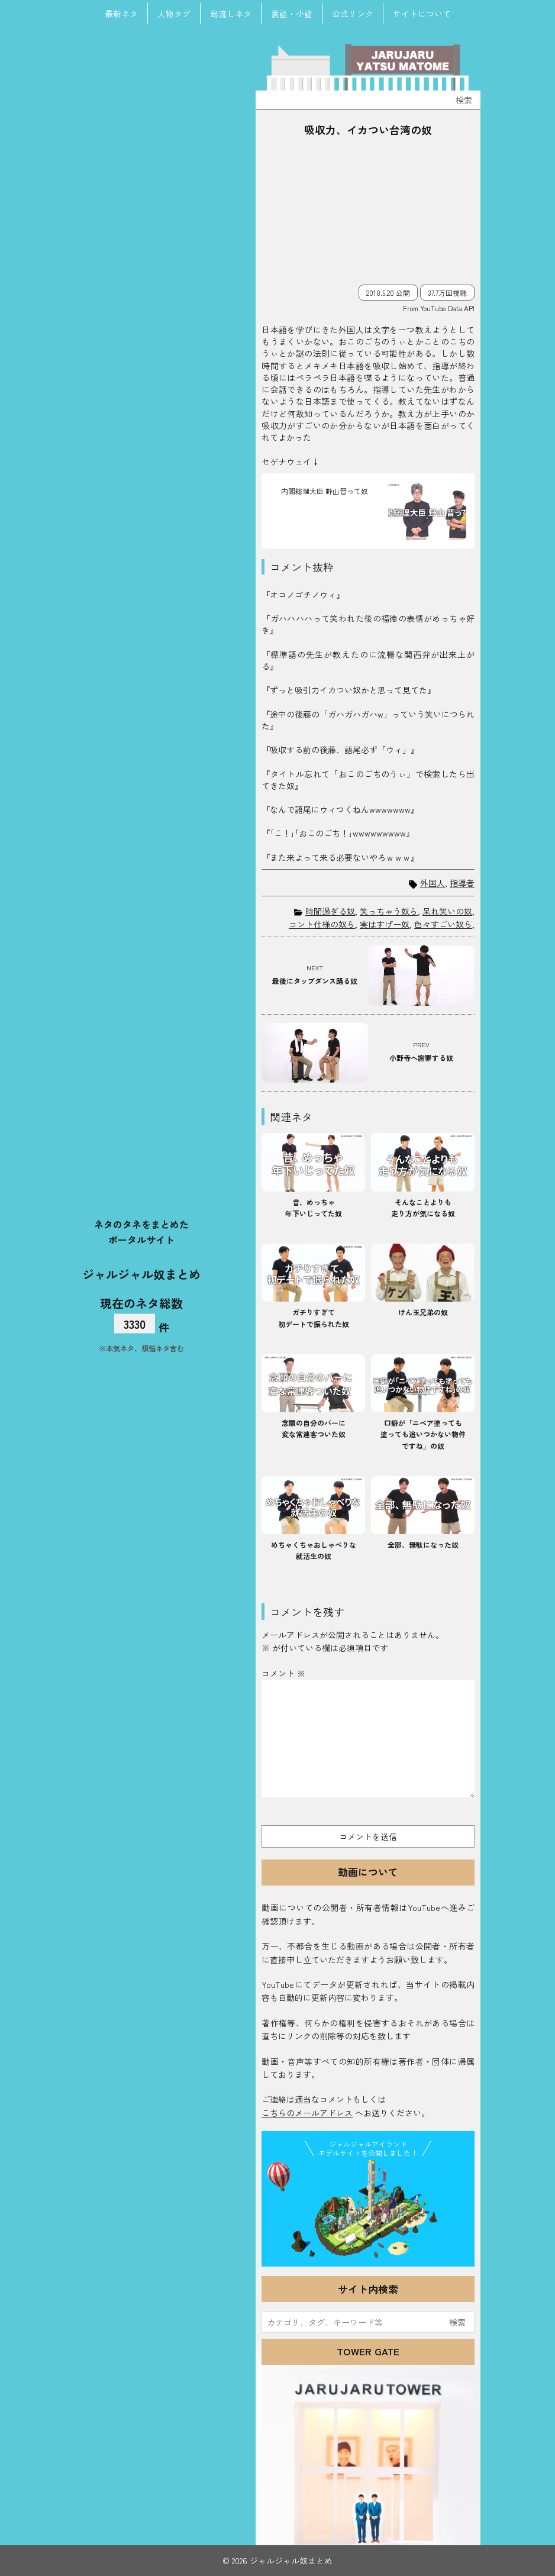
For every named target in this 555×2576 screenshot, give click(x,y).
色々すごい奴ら (443, 924)
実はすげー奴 (384, 924)
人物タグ (174, 14)
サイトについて (422, 14)
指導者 (462, 883)
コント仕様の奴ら (322, 924)
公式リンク (352, 14)
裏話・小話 (291, 14)
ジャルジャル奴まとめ (141, 1273)
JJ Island (368, 2211)
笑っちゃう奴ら (389, 911)
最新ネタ (121, 14)
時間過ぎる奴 (330, 911)
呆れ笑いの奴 (447, 911)
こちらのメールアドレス (307, 2113)
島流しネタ (230, 14)
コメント (283, 1673)
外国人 (432, 883)
